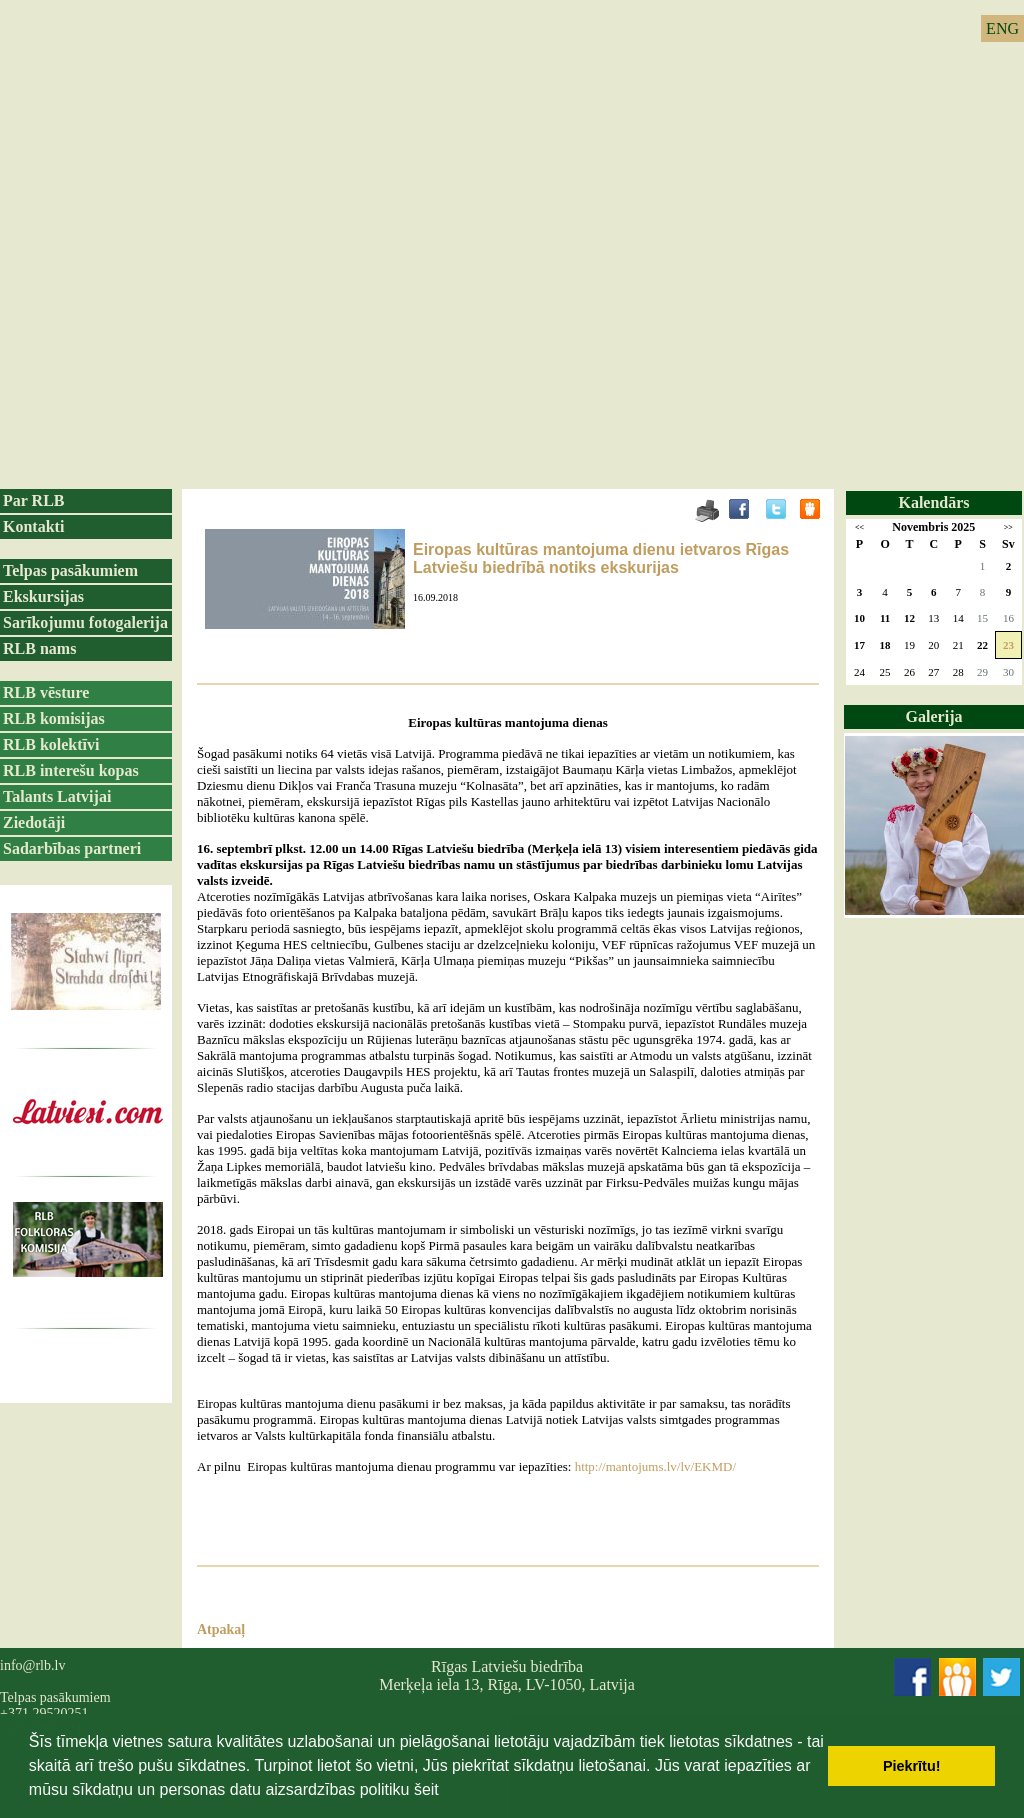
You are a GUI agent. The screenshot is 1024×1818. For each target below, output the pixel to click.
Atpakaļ (221, 1629)
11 (885, 618)
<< (859, 527)
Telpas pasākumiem (70, 570)
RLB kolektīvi (51, 744)
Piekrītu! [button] (912, 1766)
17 (859, 645)
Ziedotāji (34, 822)
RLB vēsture (46, 692)
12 (909, 618)
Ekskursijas (43, 596)
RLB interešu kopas (71, 770)
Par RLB (33, 500)
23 (1008, 645)
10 (859, 618)
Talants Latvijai (57, 796)
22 (982, 645)
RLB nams (39, 648)
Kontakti (33, 526)
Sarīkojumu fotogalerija (85, 622)
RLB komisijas (54, 718)
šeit (426, 1789)
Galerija (934, 716)
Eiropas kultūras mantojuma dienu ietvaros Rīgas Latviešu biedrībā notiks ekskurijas (601, 558)
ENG (1002, 28)
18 (885, 645)
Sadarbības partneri (72, 848)
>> (1008, 527)
